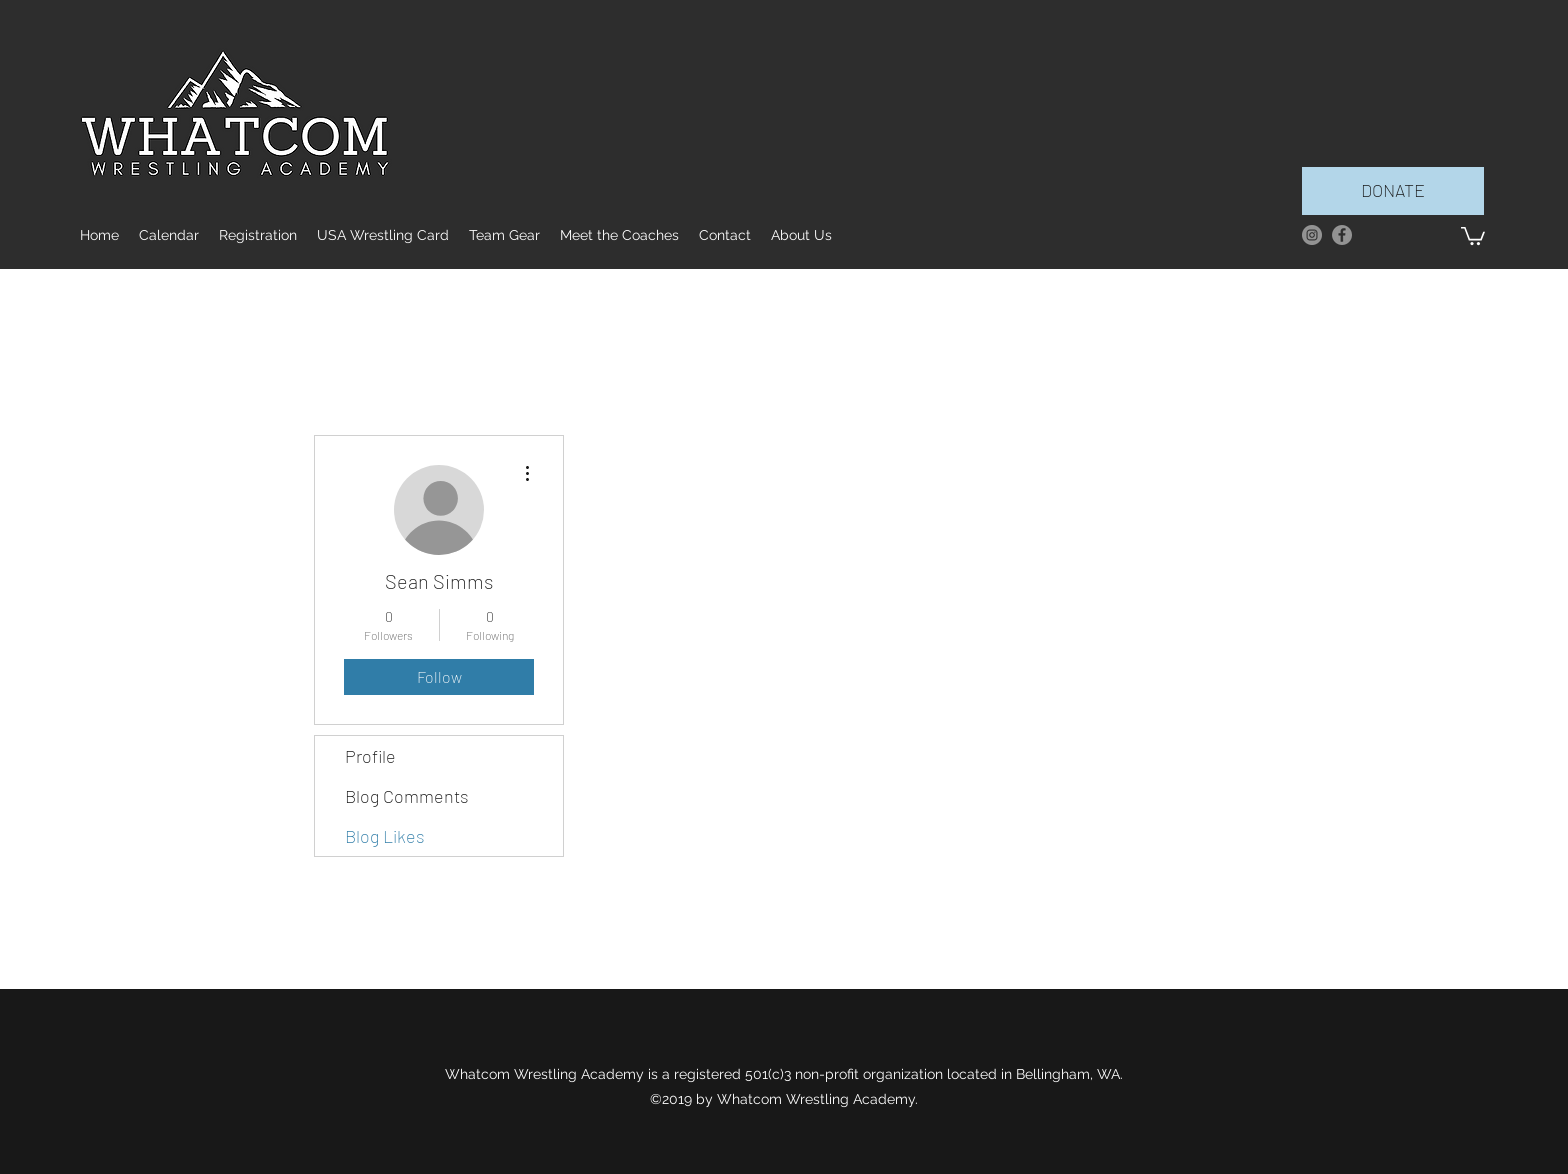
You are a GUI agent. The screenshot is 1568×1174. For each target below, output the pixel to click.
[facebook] (1342, 235)
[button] (1473, 235)
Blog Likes (385, 836)
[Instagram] (1312, 235)
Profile (370, 756)
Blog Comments (407, 796)
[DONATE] (1393, 191)
